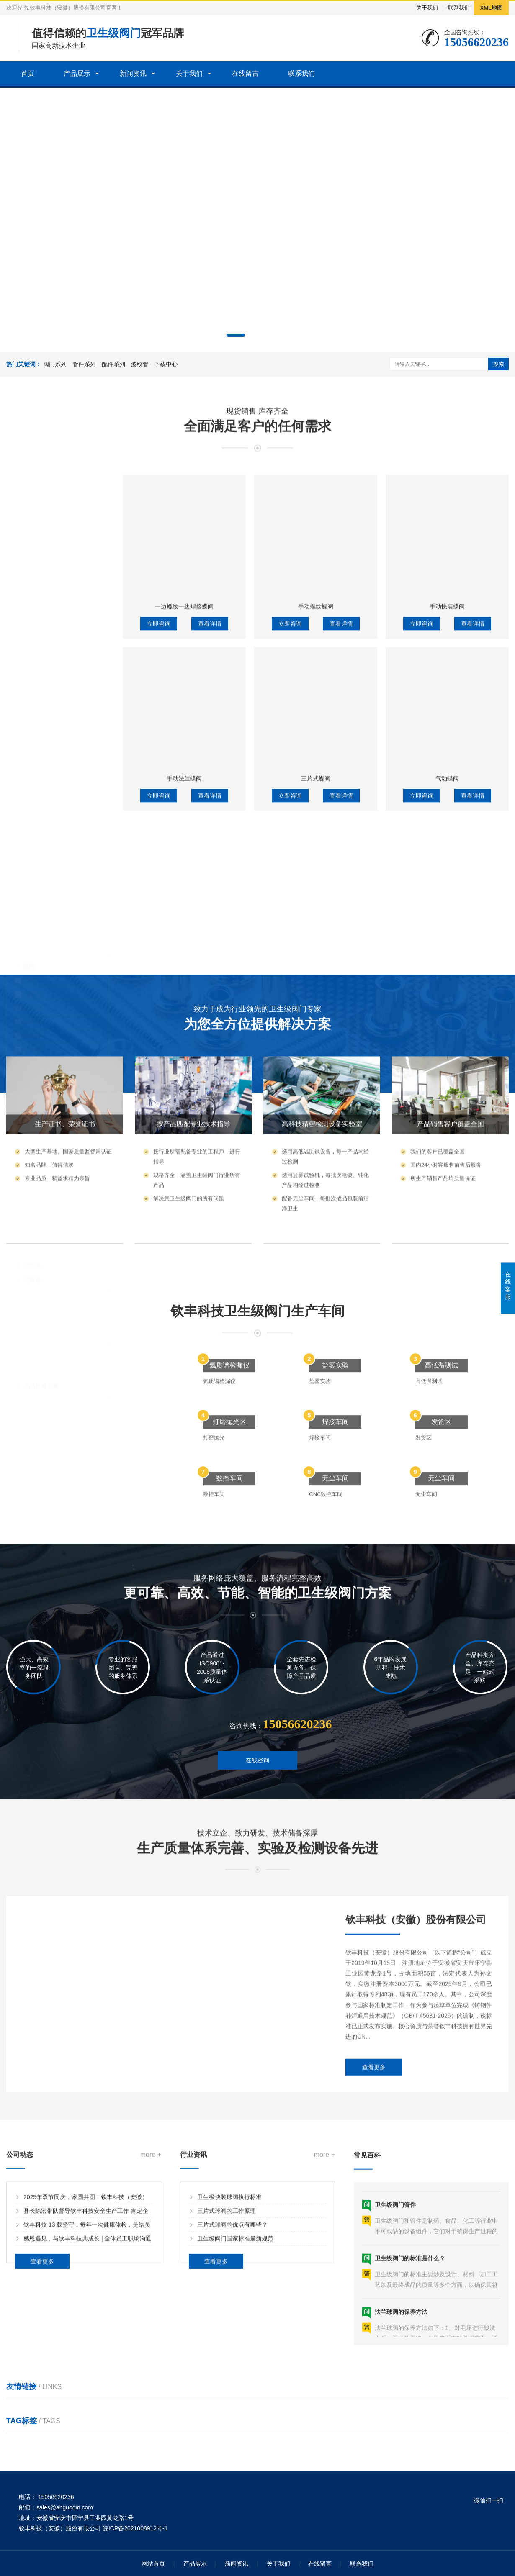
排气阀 (32, 1006)
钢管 (29, 1170)
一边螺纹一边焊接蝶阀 (184, 898)
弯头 (29, 1156)
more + (150, 2252)
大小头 (32, 1101)
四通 (29, 1142)
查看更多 (374, 2238)
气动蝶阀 (447, 1070)
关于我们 (427, 8)
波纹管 (140, 364)
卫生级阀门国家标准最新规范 (235, 2336)
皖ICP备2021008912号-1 (135, 2528)
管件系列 (84, 364)
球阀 (29, 937)
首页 (27, 73)
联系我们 (459, 8)
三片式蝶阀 (315, 1070)
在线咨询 (257, 1807)
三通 (29, 1129)
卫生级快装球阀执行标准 (229, 2295)
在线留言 (245, 73)
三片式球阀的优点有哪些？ (232, 2322)
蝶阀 (29, 924)
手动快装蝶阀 (447, 898)
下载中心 (166, 364)
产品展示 (77, 73)
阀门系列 (55, 364)
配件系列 (113, 364)
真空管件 (35, 1115)
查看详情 (209, 915)
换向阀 (32, 1020)
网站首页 (153, 2563)
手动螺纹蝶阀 (315, 898)
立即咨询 (158, 915)
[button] (236, 335)
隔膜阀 (32, 951)
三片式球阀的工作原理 (226, 2309)
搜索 (498, 364)
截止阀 (32, 993)
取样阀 (32, 979)
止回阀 (32, 965)
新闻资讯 (133, 73)
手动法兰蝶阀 (184, 1070)
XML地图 (491, 8)
